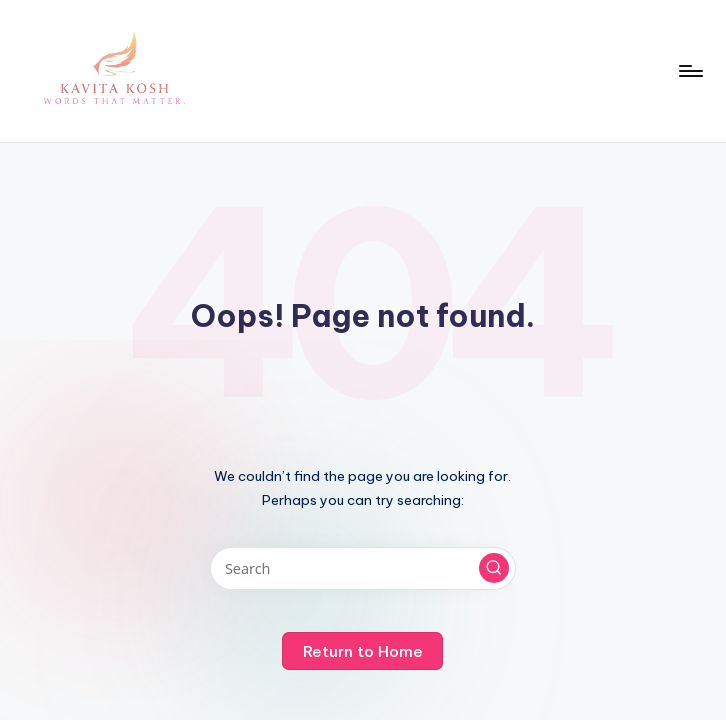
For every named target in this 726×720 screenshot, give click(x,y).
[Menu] (689, 71)
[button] (494, 568)
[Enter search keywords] (362, 568)
